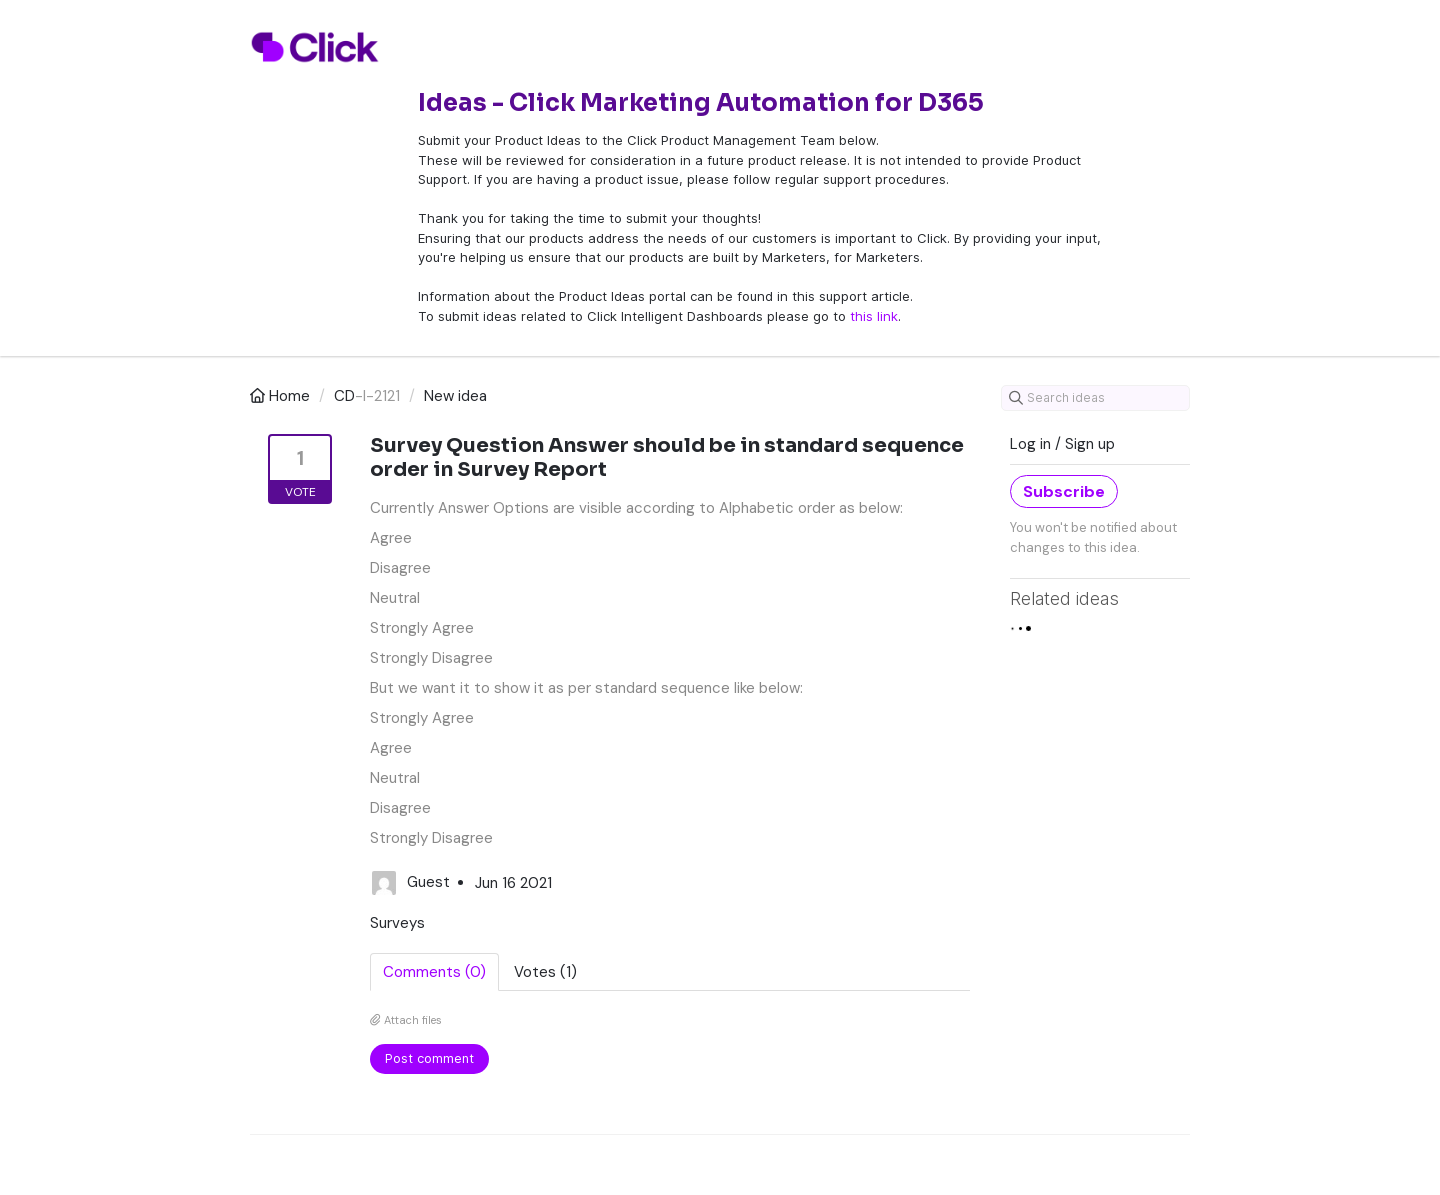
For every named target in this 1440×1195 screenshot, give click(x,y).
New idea (455, 396)
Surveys (397, 923)
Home (282, 396)
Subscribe (1064, 491)
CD (344, 396)
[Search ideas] (1095, 398)
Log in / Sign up (1062, 444)
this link (874, 316)
